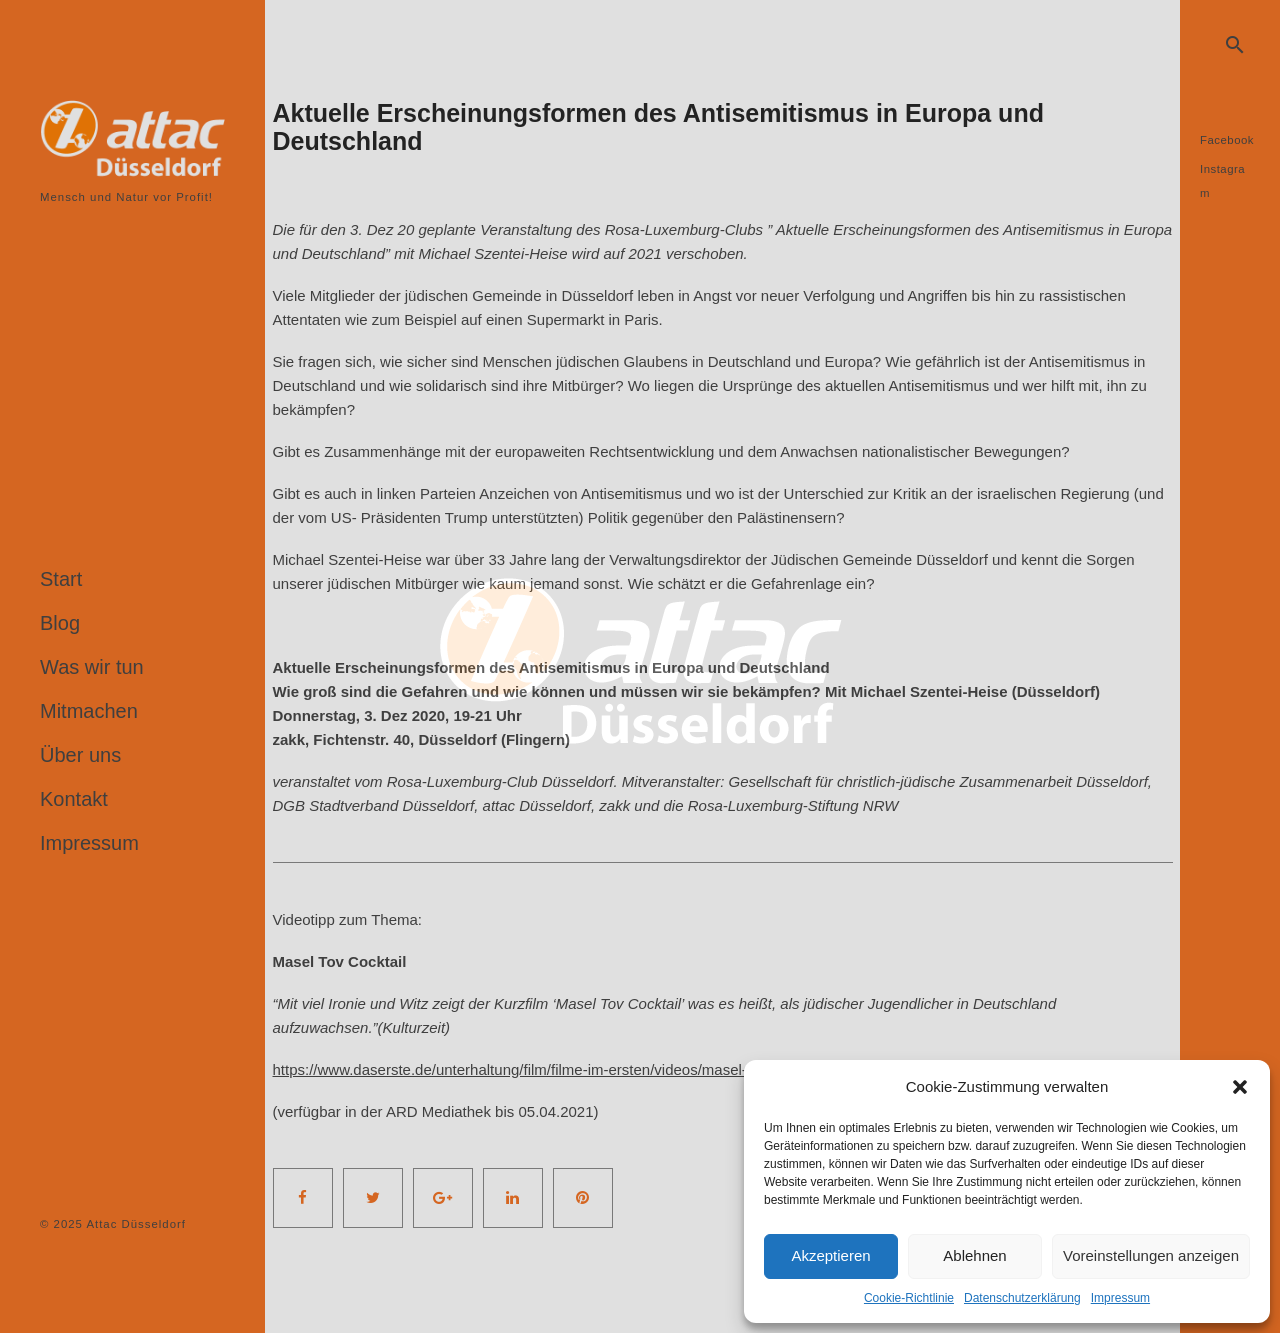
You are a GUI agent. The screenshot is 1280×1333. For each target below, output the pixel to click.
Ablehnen (974, 1255)
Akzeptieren (830, 1255)
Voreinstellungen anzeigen (1151, 1255)
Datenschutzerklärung (1022, 1298)
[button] (1240, 1087)
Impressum (1120, 1298)
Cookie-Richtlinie (909, 1298)
